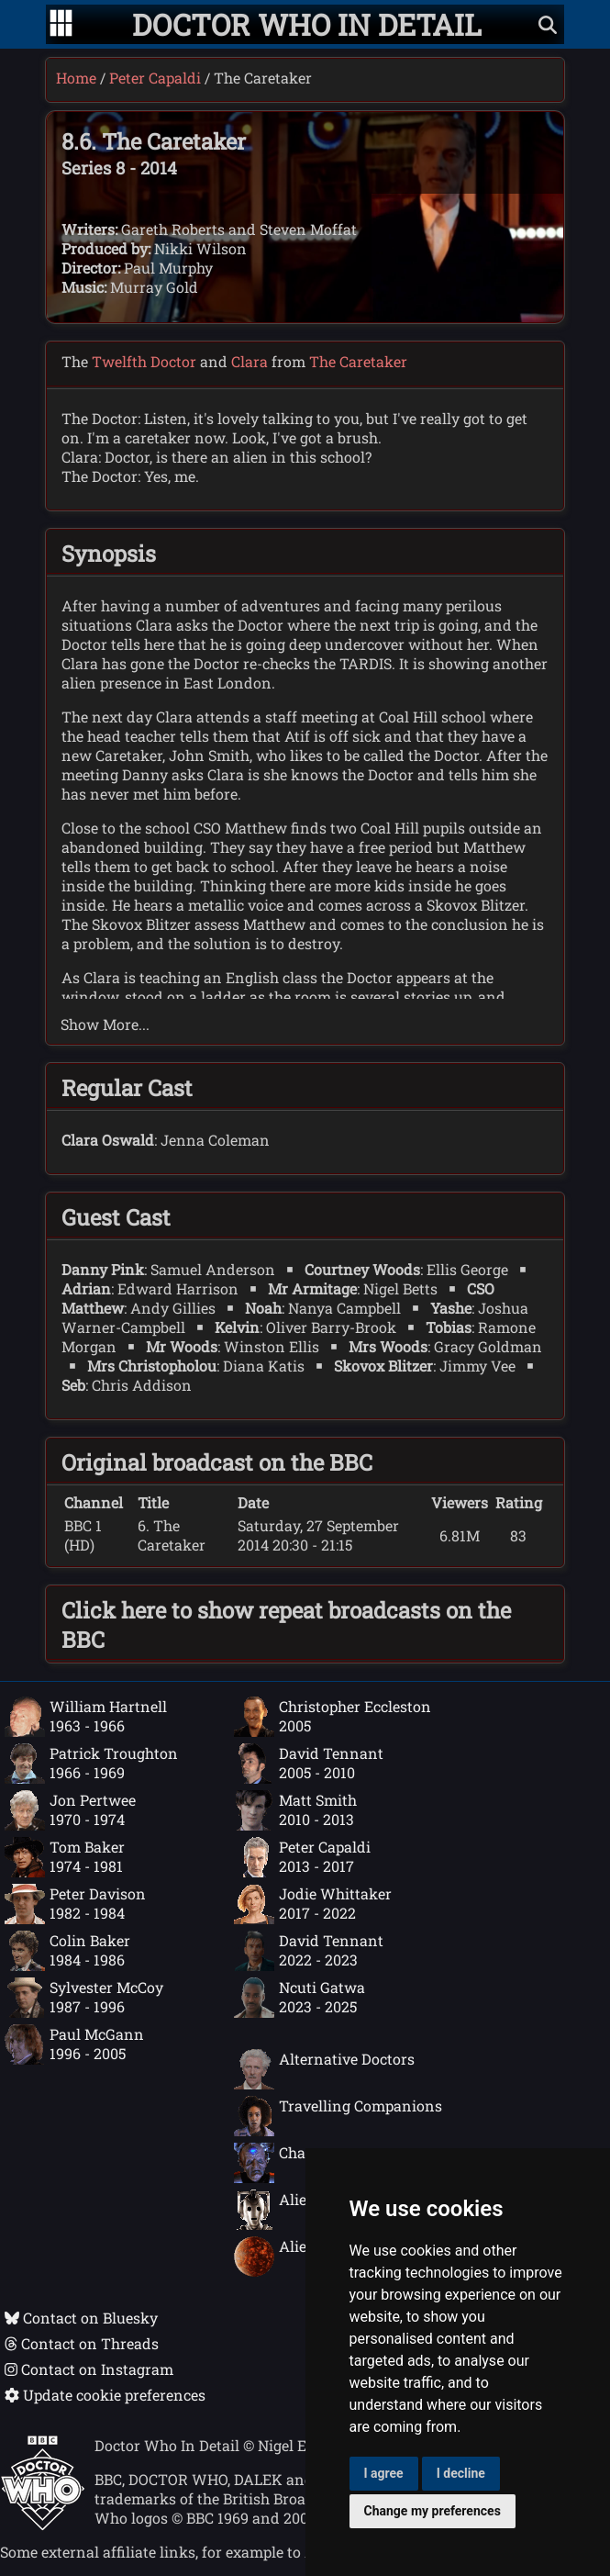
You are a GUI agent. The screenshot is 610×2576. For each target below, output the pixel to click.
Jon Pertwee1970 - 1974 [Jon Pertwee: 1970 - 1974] (70, 1810)
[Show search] (547, 24)
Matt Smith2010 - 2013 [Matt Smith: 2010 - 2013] (295, 1810)
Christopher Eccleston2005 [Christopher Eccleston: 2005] (332, 1717)
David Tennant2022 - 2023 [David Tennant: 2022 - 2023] (308, 1951)
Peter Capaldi (155, 77)
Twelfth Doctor (144, 361)
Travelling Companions (338, 2116)
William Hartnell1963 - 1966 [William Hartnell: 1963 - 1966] (86, 1717)
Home (76, 77)
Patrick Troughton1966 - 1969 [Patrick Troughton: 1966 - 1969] (91, 1763)
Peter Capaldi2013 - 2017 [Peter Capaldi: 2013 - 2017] (302, 1857)
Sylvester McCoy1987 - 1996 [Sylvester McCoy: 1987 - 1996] (84, 1997)
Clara (249, 361)
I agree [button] (384, 2473)
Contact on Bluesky (81, 2317)
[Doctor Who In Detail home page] (307, 24)
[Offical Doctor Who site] (42, 2525)
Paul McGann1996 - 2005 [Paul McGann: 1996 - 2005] (74, 2044)
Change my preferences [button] (432, 2510)
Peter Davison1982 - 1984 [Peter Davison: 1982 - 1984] (75, 1904)
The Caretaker (358, 361)
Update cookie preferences (105, 2394)
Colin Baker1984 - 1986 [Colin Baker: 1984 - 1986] (67, 1951)
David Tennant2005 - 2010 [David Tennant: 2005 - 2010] (308, 1763)
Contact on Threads (82, 2343)
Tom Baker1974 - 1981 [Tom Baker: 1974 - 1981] (65, 1857)
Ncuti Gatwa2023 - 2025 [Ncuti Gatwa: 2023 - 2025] (299, 1997)
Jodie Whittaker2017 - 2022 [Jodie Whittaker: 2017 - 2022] (313, 1904)
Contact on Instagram (89, 2369)
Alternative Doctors (324, 2069)
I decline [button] (461, 2473)
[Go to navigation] (61, 24)
